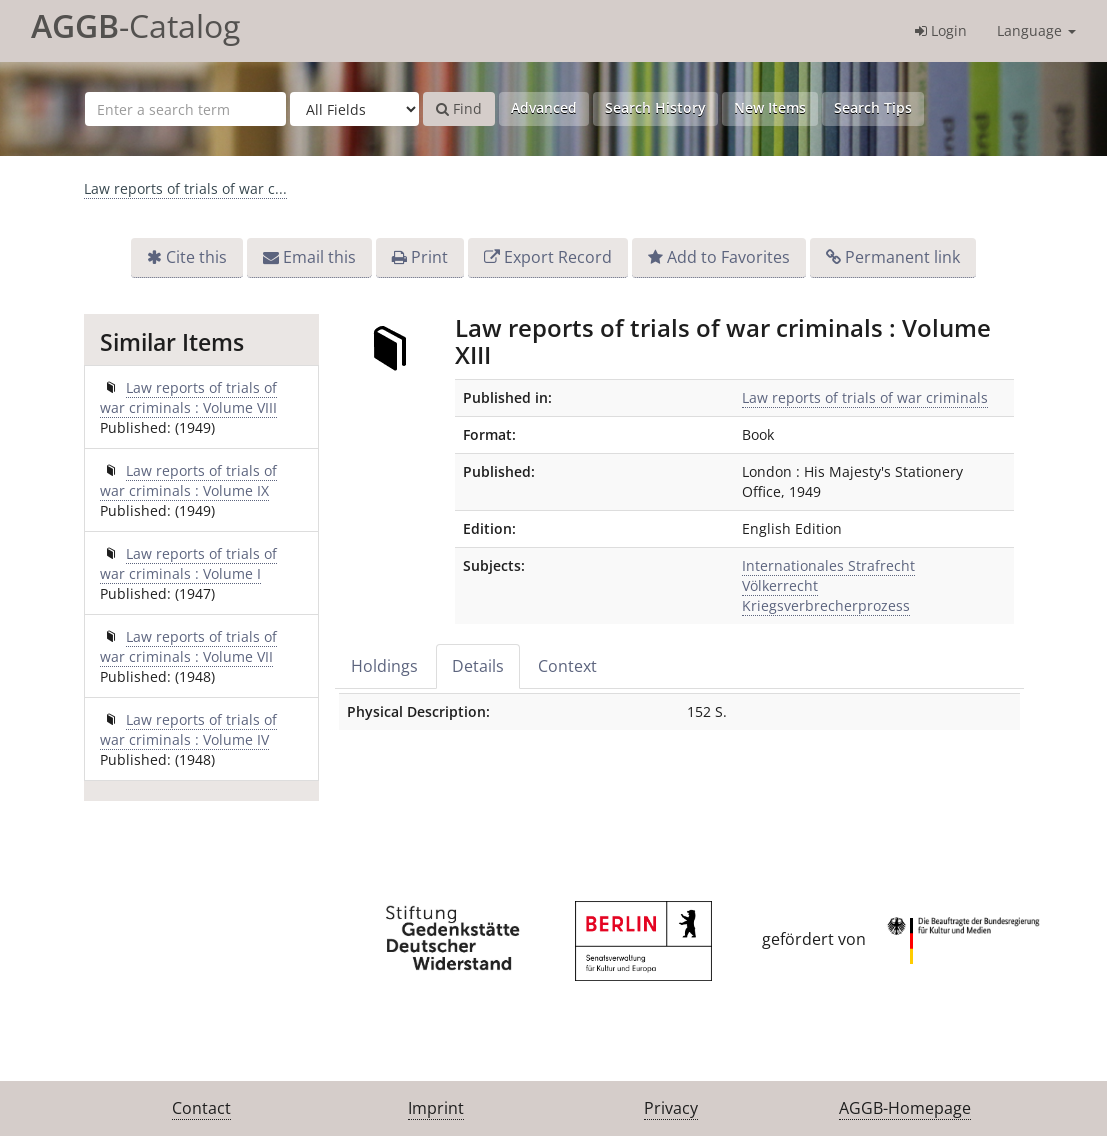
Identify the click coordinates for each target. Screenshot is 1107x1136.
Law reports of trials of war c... (185, 188)
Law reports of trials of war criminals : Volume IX (188, 480)
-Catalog (135, 25)
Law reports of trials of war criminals (865, 397)
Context (567, 666)
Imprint (436, 1108)
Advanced (544, 107)
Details (478, 666)
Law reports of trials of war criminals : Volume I (188, 563)
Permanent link (902, 257)
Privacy (671, 1108)
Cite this (196, 257)
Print (429, 257)
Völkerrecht (780, 585)
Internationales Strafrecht (828, 565)
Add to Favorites (728, 257)
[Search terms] (185, 109)
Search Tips (873, 107)
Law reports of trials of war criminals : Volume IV (188, 729)
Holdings (384, 666)
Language (1036, 30)
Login (941, 30)
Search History (655, 107)
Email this (319, 257)
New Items (770, 107)
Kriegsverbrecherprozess (826, 605)
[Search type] (354, 109)
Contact (201, 1108)
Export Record (558, 257)
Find (459, 108)
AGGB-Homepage (905, 1108)
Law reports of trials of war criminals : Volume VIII (188, 397)
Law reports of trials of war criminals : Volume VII (188, 646)
